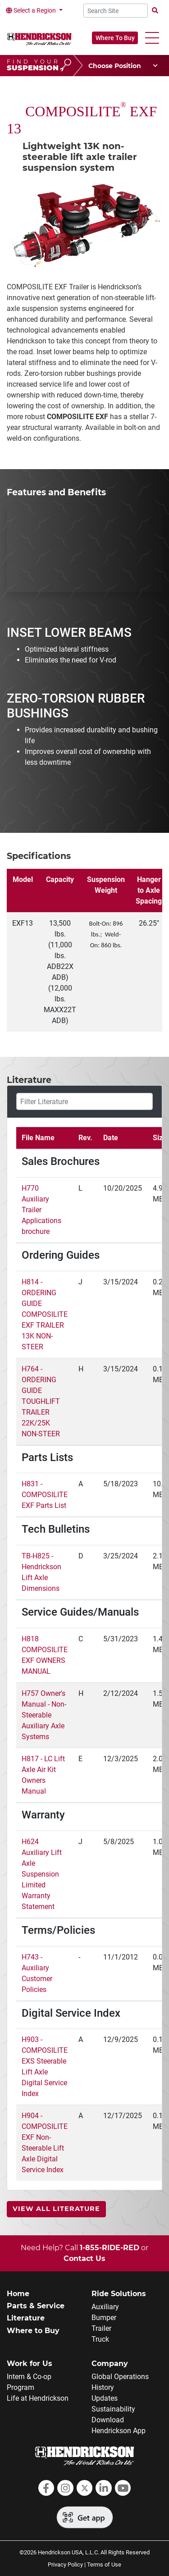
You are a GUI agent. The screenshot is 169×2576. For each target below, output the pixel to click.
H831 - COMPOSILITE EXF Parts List (45, 1495)
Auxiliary (105, 2306)
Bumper (103, 2317)
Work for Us (29, 2363)
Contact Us (84, 2258)
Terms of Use (104, 2564)
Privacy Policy (65, 2564)
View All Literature (56, 2209)
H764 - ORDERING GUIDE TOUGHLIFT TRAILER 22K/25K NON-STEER (41, 1401)
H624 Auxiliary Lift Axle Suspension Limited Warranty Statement (42, 1874)
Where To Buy (115, 37)
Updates (104, 2398)
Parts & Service (35, 2306)
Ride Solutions (118, 2293)
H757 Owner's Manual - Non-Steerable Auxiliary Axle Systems (44, 1715)
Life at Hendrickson (38, 2398)
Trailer (101, 2328)
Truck (100, 2339)
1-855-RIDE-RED (109, 2247)
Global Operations (120, 2376)
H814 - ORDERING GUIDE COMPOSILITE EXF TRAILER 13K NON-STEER (45, 1314)
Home (18, 2293)
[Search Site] (115, 11)
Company (109, 2363)
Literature (26, 2318)
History (102, 2387)
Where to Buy (33, 2330)
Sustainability (113, 2409)
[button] (152, 38)
